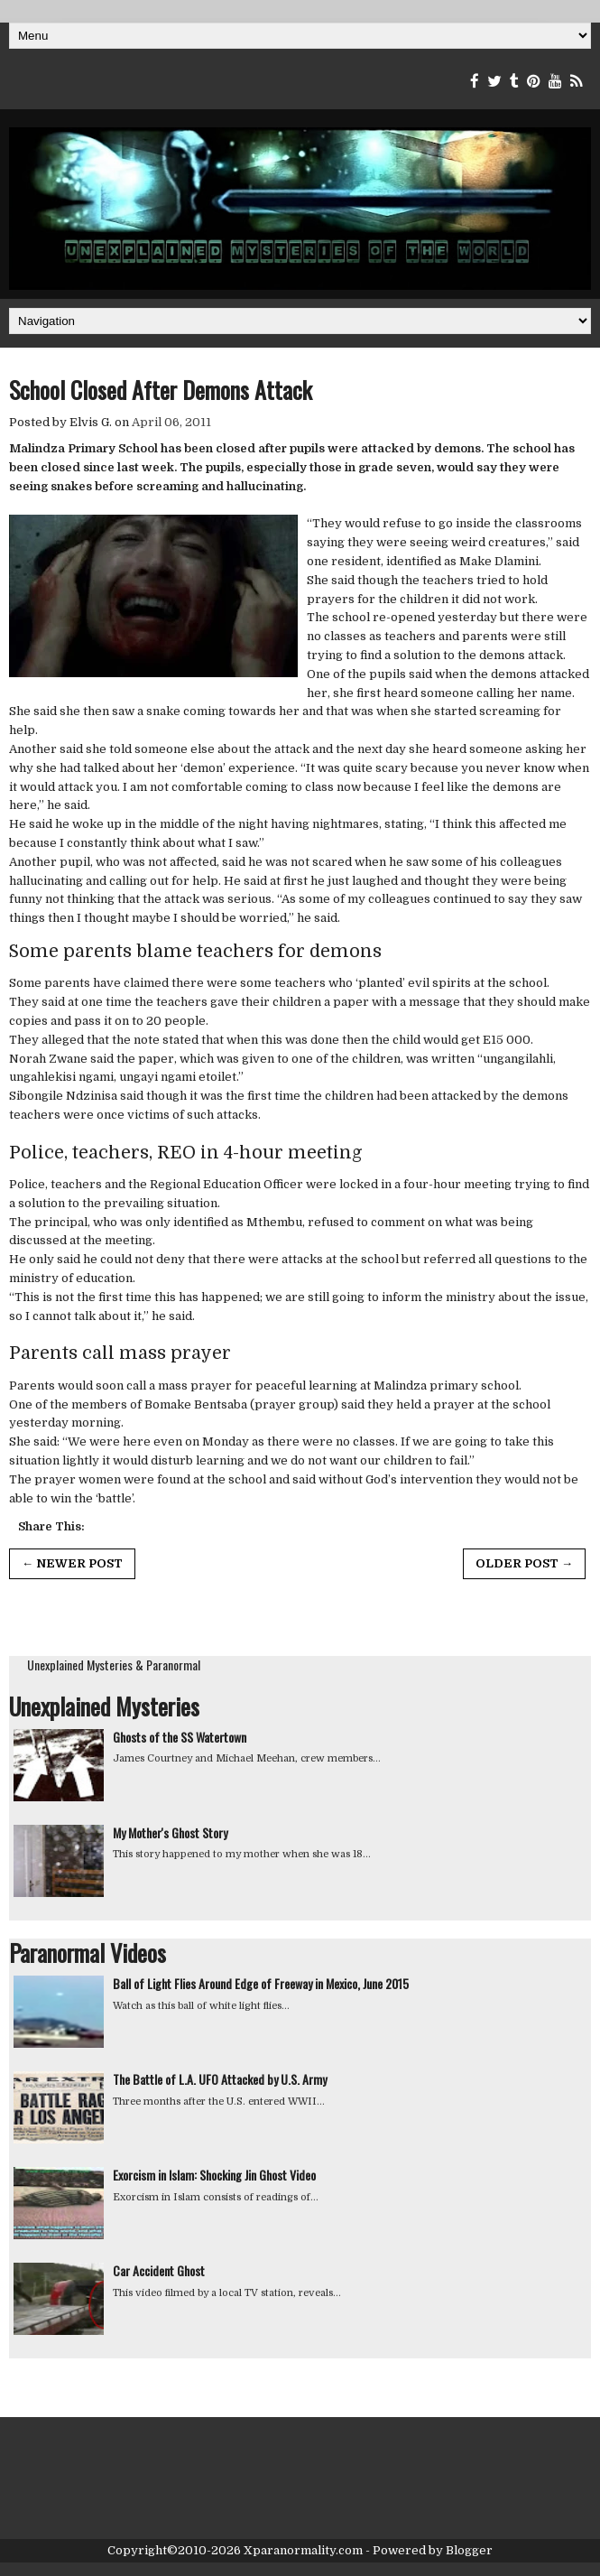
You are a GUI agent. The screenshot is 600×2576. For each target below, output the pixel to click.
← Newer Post (72, 1563)
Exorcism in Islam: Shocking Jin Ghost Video (214, 2174)
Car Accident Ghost (159, 2270)
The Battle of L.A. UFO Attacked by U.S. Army (220, 2078)
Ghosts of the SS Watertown (179, 1736)
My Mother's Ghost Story (170, 1832)
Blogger (469, 2550)
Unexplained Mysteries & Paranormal (113, 1664)
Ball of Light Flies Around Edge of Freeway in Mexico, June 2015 (261, 1983)
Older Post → (524, 1563)
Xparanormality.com (303, 2550)
